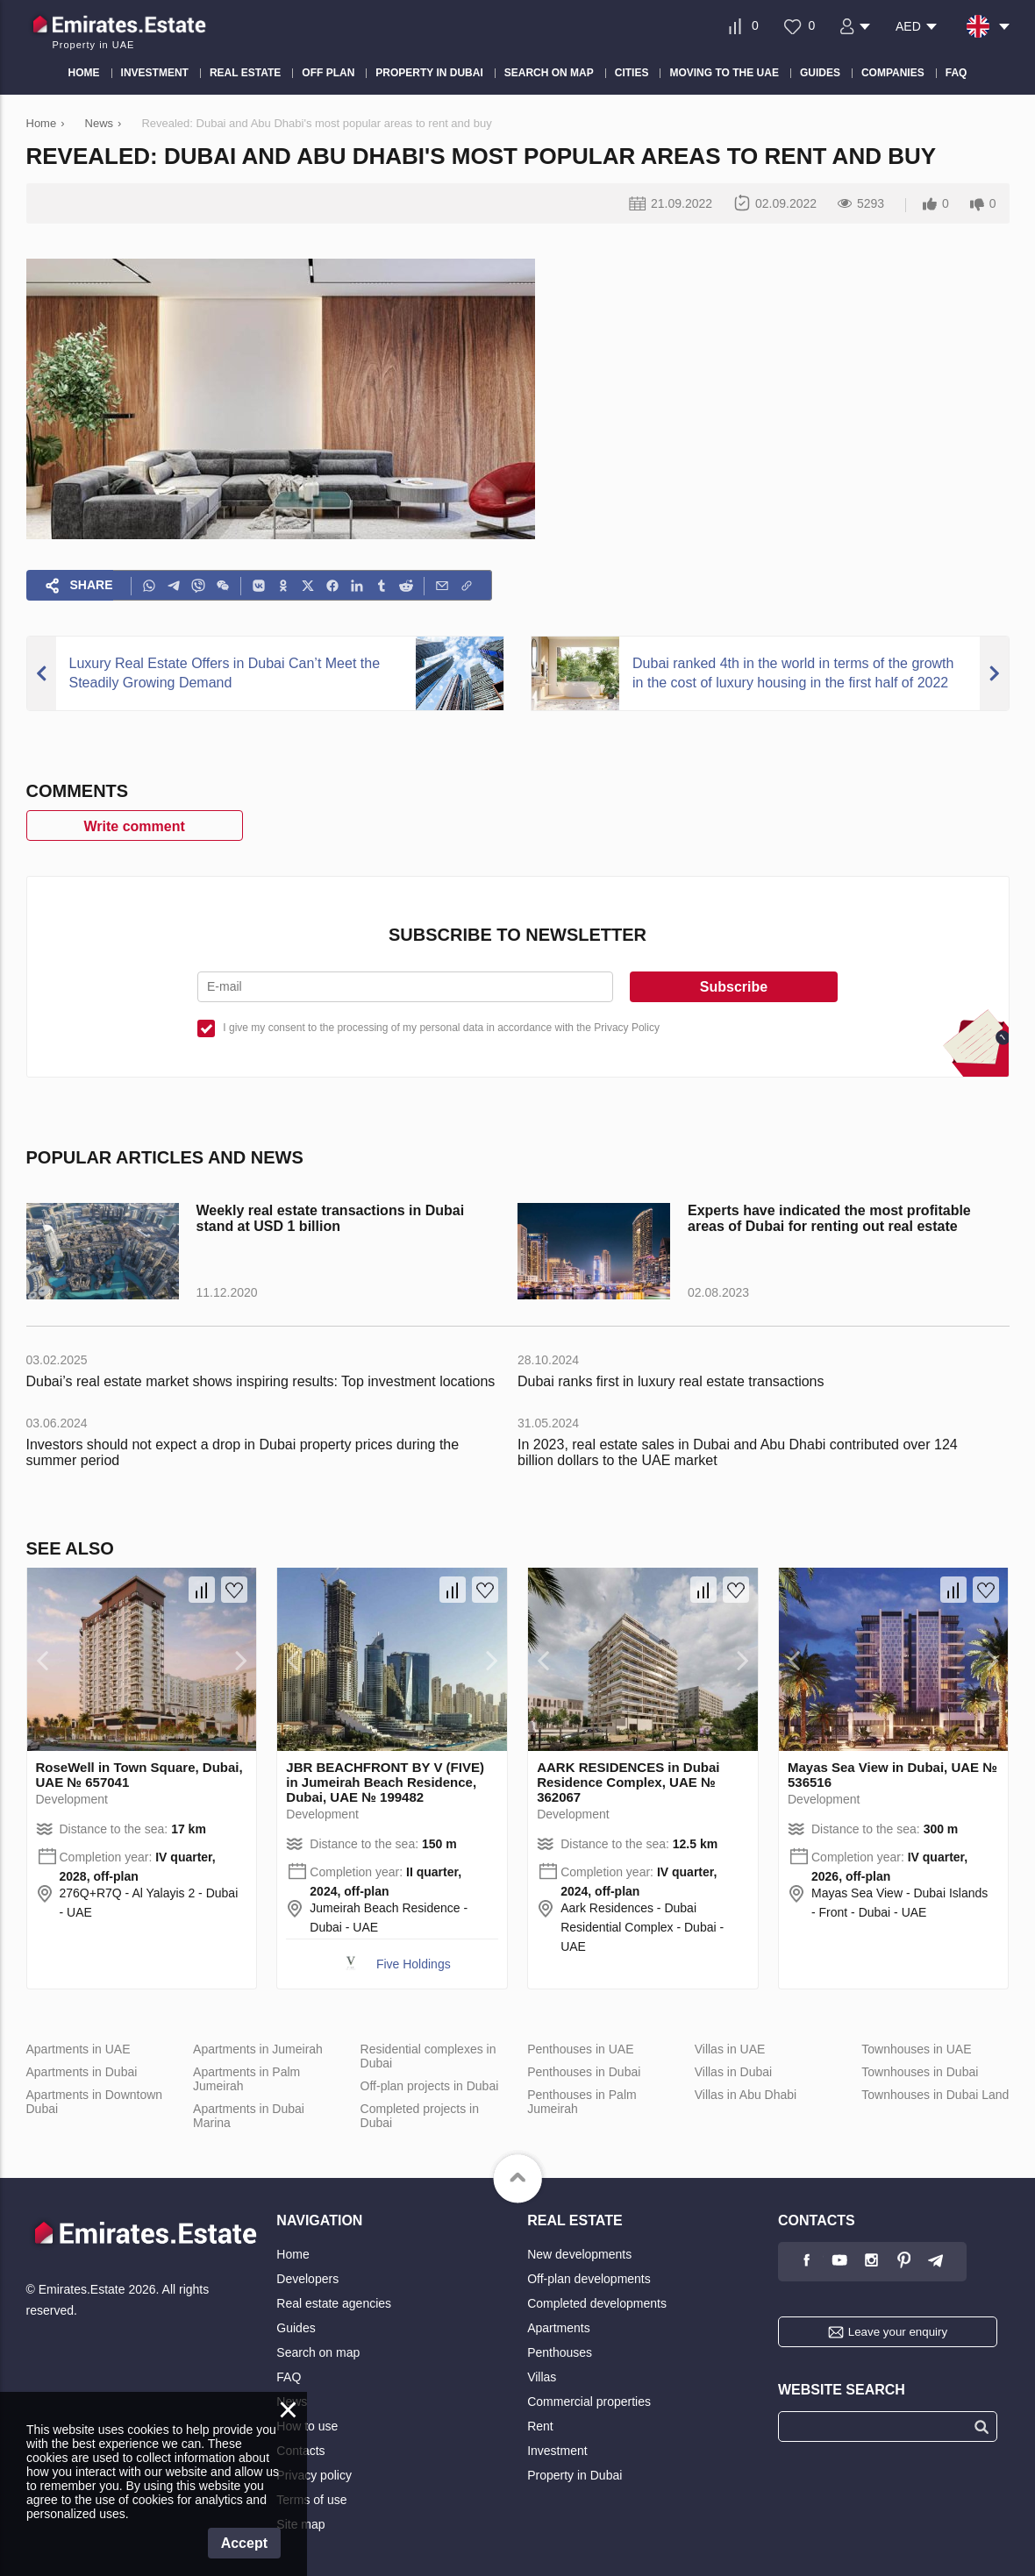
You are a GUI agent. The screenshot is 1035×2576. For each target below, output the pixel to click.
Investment (557, 2451)
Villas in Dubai (733, 2072)
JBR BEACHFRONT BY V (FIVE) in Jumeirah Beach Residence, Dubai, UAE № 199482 (385, 1782)
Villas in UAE (730, 2049)
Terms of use (311, 2500)
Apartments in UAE (78, 2049)
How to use (307, 2426)
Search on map (318, 2352)
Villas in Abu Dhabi (745, 2095)
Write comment (134, 826)
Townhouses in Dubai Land (935, 2095)
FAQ (288, 2377)
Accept (244, 2543)
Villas (541, 2377)
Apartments (558, 2328)
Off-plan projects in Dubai (429, 2086)
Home (292, 2254)
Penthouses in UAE (580, 2049)
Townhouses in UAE (916, 2049)
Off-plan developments (589, 2279)
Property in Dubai (574, 2475)
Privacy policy (314, 2475)
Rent (540, 2426)
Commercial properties (589, 2402)
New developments (579, 2254)
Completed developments (597, 2303)
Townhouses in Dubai (919, 2072)
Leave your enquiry (897, 2331)
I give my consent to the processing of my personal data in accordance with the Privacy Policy (441, 1027)
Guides (295, 2328)
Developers (307, 2279)
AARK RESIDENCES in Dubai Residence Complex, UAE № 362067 (628, 1782)
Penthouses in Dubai (583, 2072)
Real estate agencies (333, 2303)
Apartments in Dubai (82, 2072)
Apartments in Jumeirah (258, 2049)
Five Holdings (413, 1964)
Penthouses (559, 2352)
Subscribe (733, 986)
